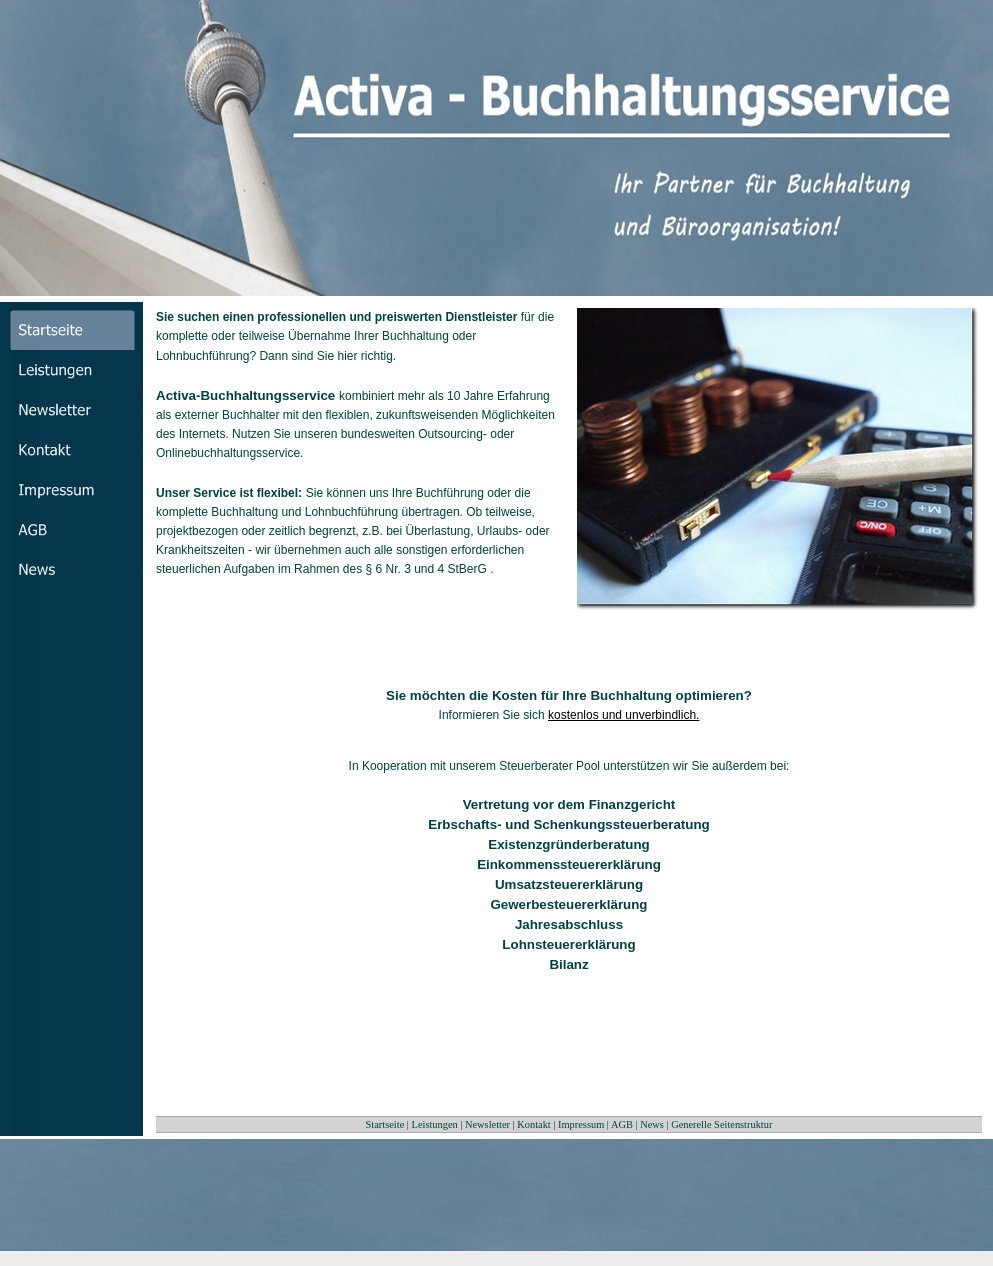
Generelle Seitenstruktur (721, 1124)
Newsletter (487, 1124)
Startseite (385, 1124)
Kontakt (533, 1124)
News (652, 1124)
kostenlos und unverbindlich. (623, 715)
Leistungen (435, 1124)
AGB (622, 1124)
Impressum (581, 1124)
